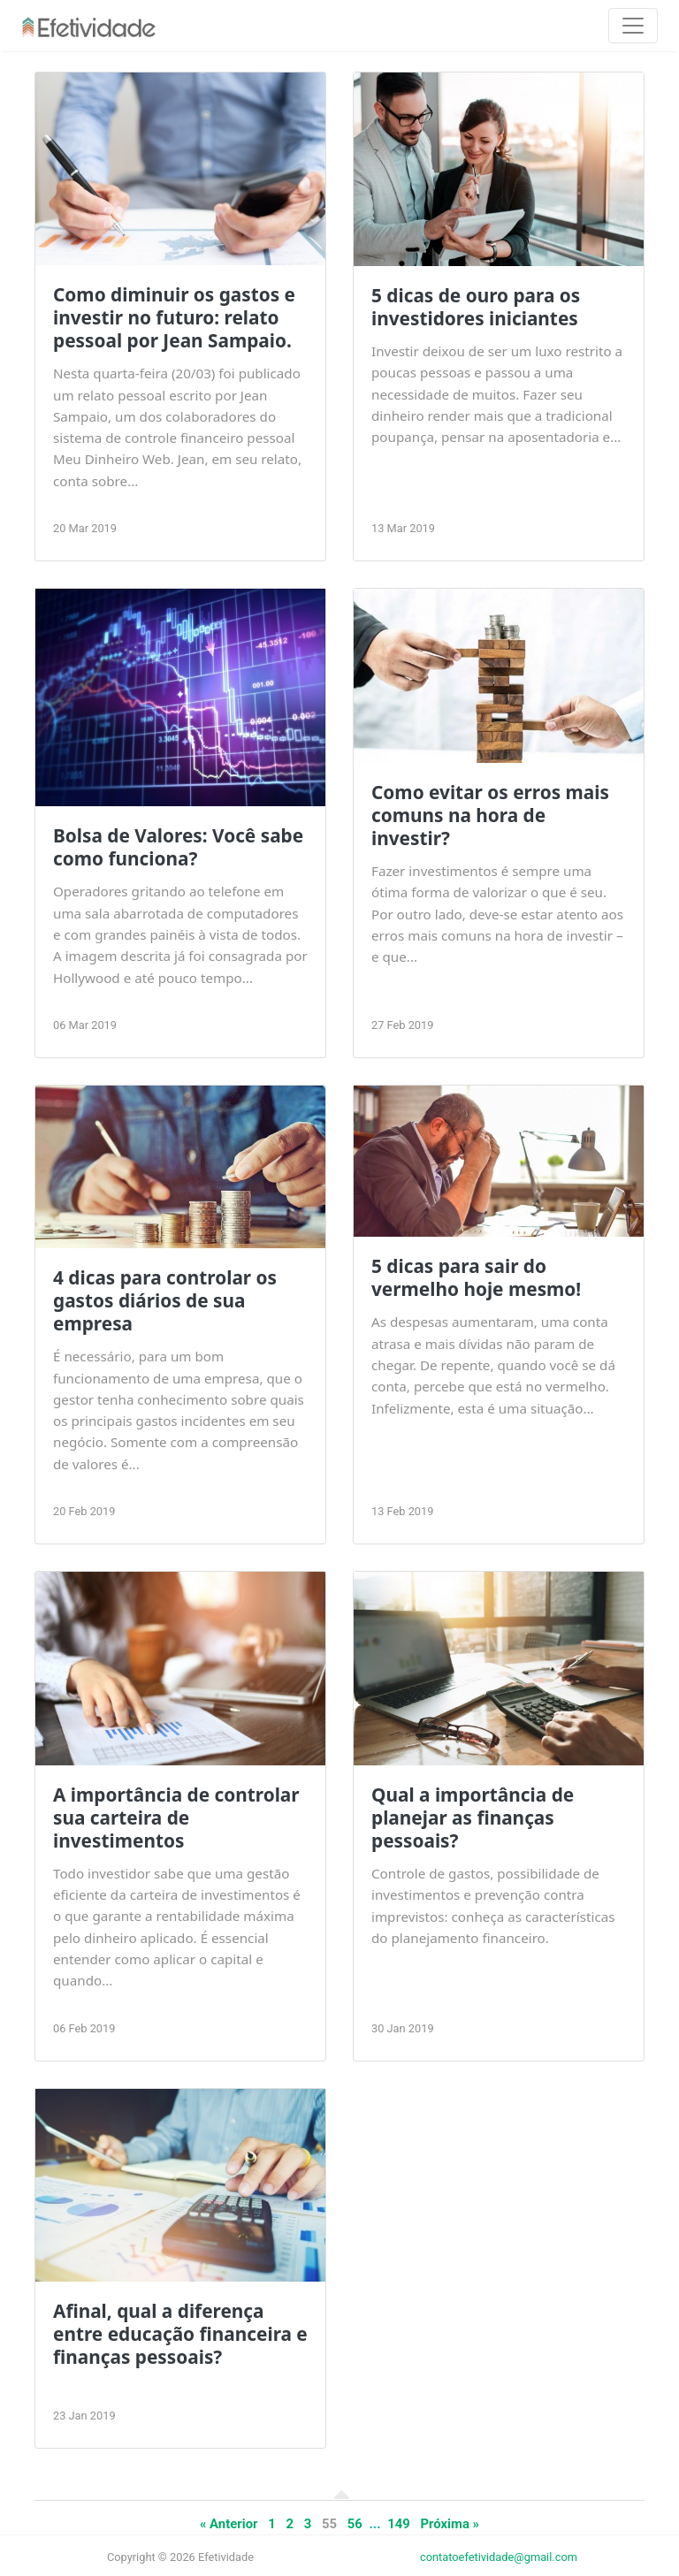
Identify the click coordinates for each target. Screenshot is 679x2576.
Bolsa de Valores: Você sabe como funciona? (178, 847)
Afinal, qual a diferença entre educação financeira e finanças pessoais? (180, 2333)
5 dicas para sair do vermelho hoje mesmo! (476, 1277)
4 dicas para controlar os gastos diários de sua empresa (165, 1300)
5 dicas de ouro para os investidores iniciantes (475, 307)
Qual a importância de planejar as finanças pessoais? (472, 1817)
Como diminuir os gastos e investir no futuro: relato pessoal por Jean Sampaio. (174, 317)
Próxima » (449, 2524)
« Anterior (229, 2524)
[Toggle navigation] (633, 25)
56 (354, 2524)
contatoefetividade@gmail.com (498, 2557)
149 (398, 2524)
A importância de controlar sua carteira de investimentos (176, 1817)
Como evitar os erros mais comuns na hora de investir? (490, 815)
